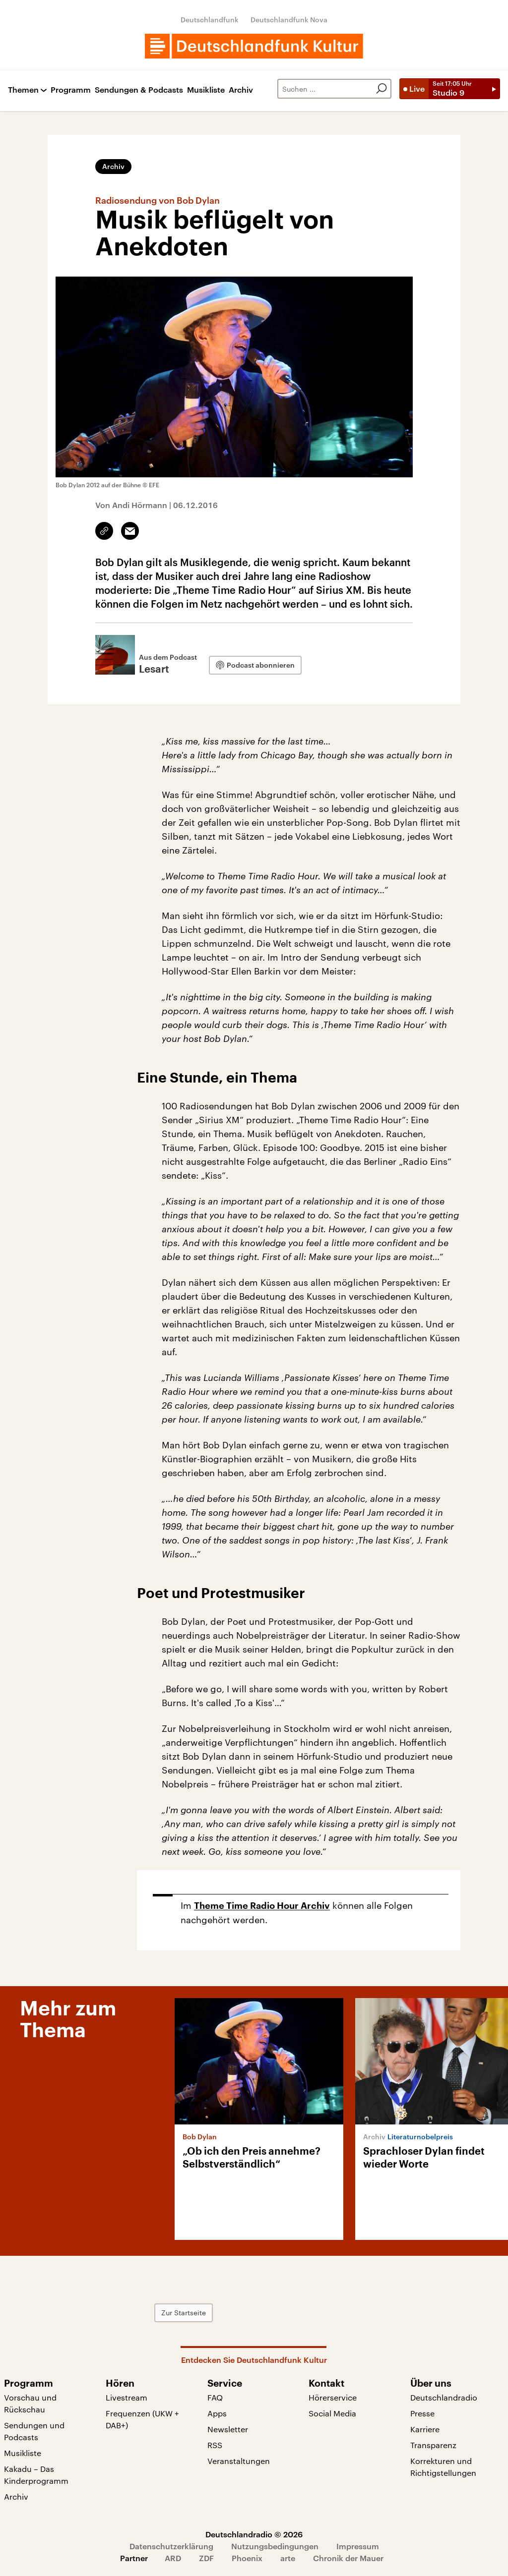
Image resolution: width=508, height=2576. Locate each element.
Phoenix (247, 2558)
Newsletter (227, 2429)
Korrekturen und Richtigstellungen (443, 2466)
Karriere (425, 2429)
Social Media (332, 2413)
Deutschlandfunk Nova (289, 19)
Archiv (241, 90)
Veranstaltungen (238, 2460)
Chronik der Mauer (348, 2558)
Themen (23, 90)
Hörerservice (333, 2397)
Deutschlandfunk (210, 19)
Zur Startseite (191, 2312)
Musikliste (206, 90)
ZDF (206, 2558)
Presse (422, 2413)
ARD (173, 2558)
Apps (217, 2413)
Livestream (126, 2397)
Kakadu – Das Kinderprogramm (36, 2474)
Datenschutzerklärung (171, 2546)
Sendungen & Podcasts (139, 90)
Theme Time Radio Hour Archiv (262, 1905)
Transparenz (433, 2445)
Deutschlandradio (443, 2397)
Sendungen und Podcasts (34, 2431)
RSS (214, 2445)
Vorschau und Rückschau (30, 2403)
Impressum (357, 2546)
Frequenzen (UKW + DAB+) (142, 2419)
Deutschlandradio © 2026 (254, 2534)
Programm (71, 90)
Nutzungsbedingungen (274, 2546)
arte (287, 2558)
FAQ (215, 2397)
